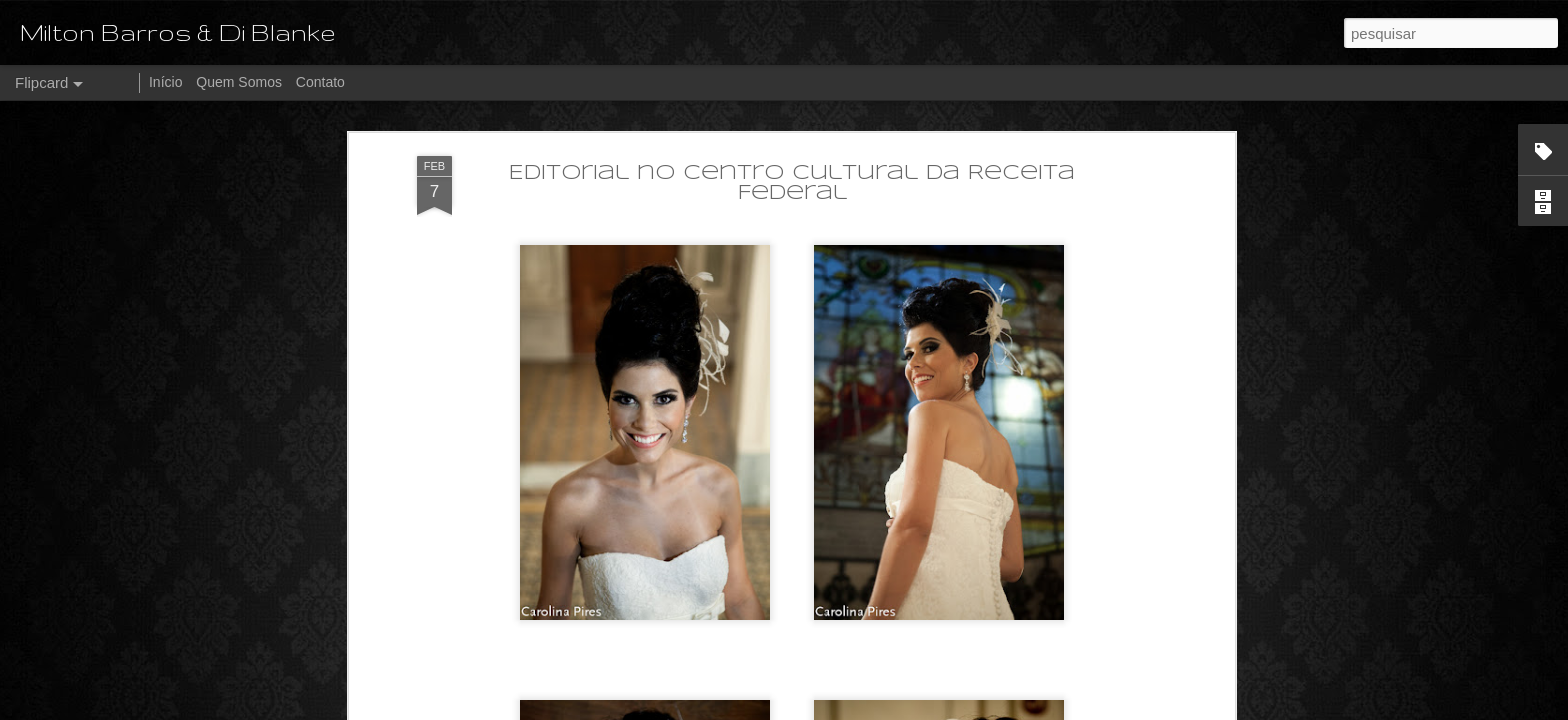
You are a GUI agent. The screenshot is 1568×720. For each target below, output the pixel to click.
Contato (320, 82)
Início (165, 82)
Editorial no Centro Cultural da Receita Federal (792, 183)
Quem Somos (239, 82)
